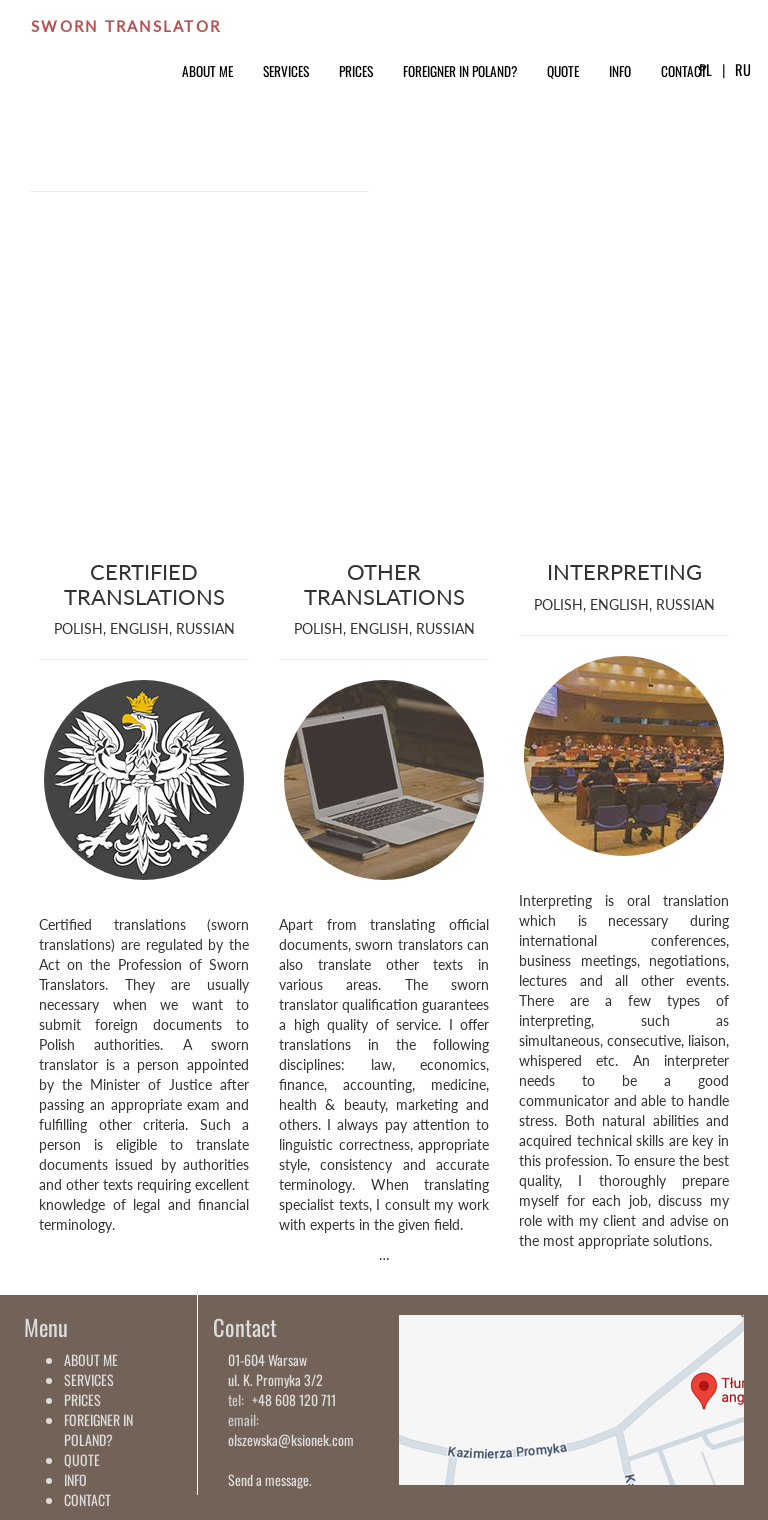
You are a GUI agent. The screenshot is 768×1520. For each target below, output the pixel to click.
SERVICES (286, 71)
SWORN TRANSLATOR (126, 26)
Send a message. (270, 1479)
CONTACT (684, 71)
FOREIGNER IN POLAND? (460, 71)
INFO (620, 71)
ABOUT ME (207, 71)
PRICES (356, 71)
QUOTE (563, 71)
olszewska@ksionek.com (291, 1439)
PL (705, 69)
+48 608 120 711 (294, 1399)
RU (743, 69)
